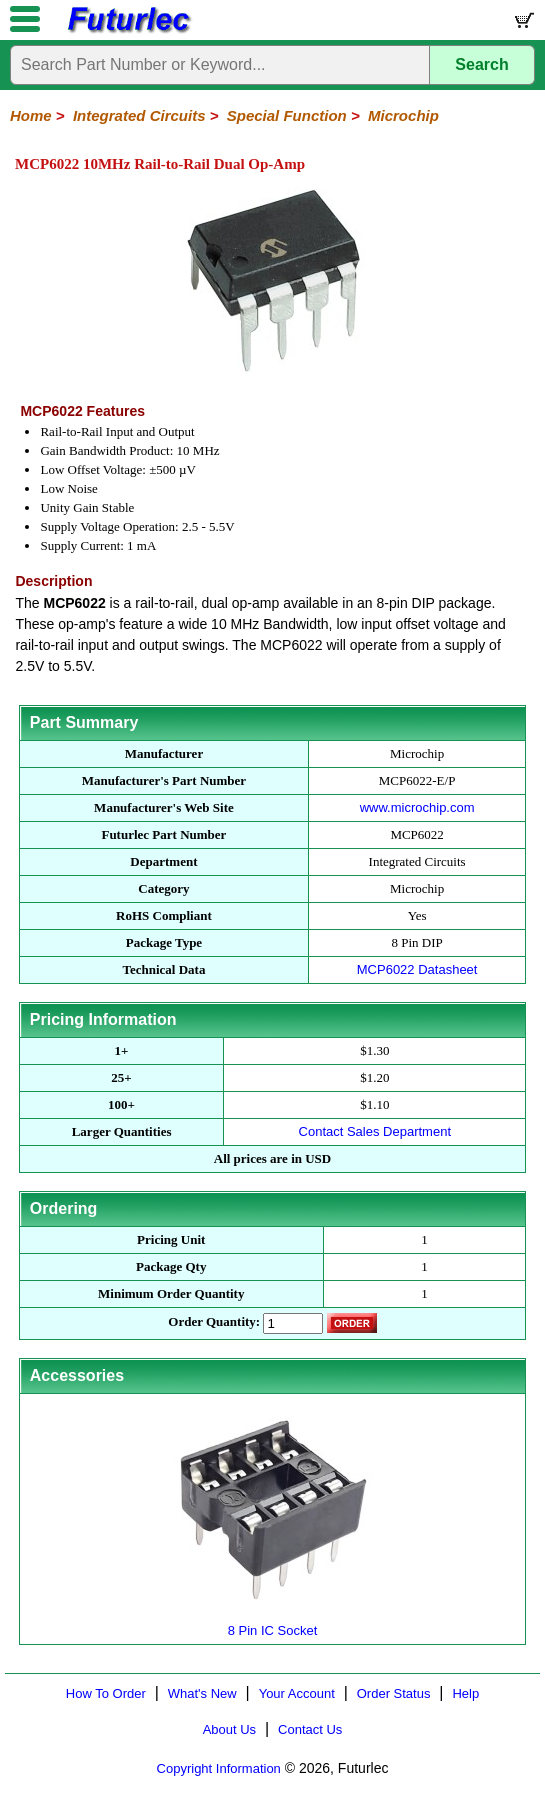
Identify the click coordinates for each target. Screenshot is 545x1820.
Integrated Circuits (139, 115)
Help (465, 1693)
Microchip (403, 115)
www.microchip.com (417, 807)
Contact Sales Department (375, 1131)
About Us (229, 1729)
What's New (202, 1693)
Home (31, 115)
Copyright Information (219, 1768)
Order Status (394, 1693)
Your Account (297, 1693)
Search (481, 64)
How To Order (106, 1693)
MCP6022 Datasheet (417, 969)
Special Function (287, 115)
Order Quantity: (214, 1321)
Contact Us (310, 1729)
